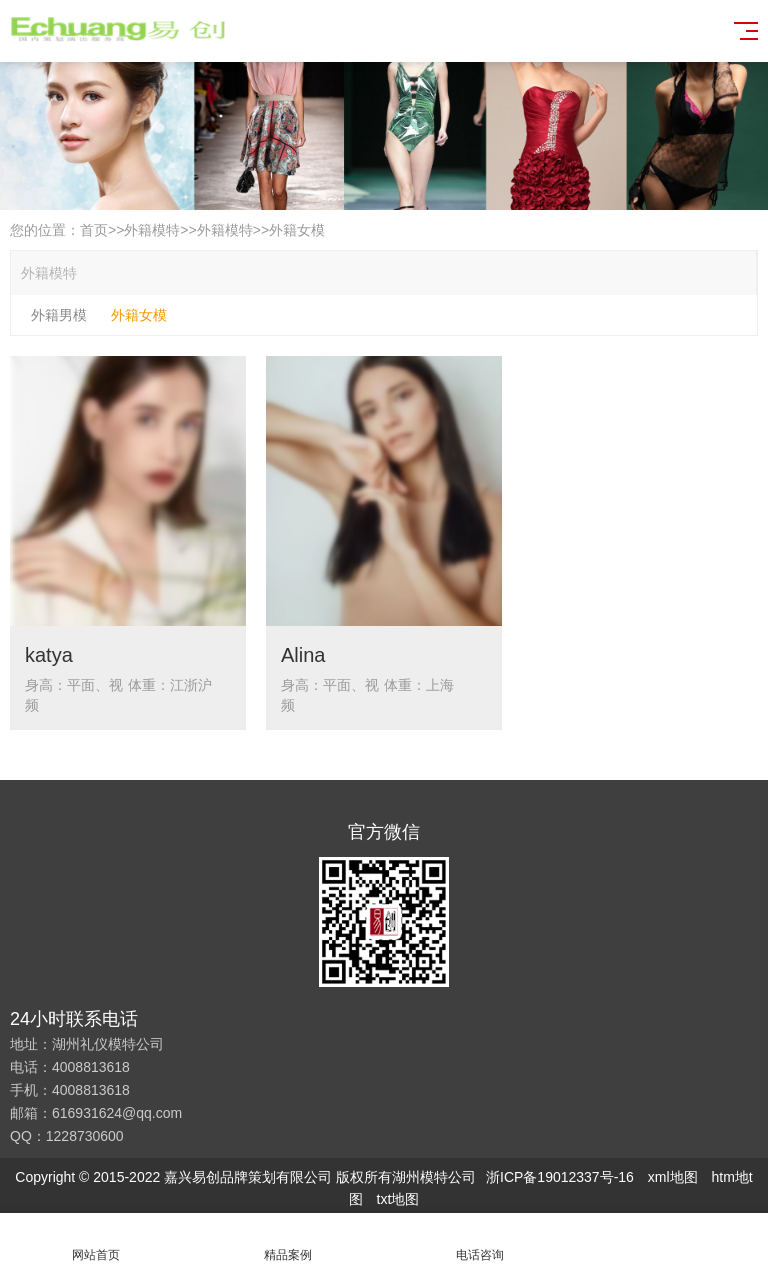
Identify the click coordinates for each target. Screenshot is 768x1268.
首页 (94, 230)
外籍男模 (59, 315)
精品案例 (288, 1241)
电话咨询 (480, 1241)
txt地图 (398, 1199)
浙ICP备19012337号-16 (560, 1177)
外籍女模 (297, 230)
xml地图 (673, 1177)
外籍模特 (152, 230)
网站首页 (96, 1241)
